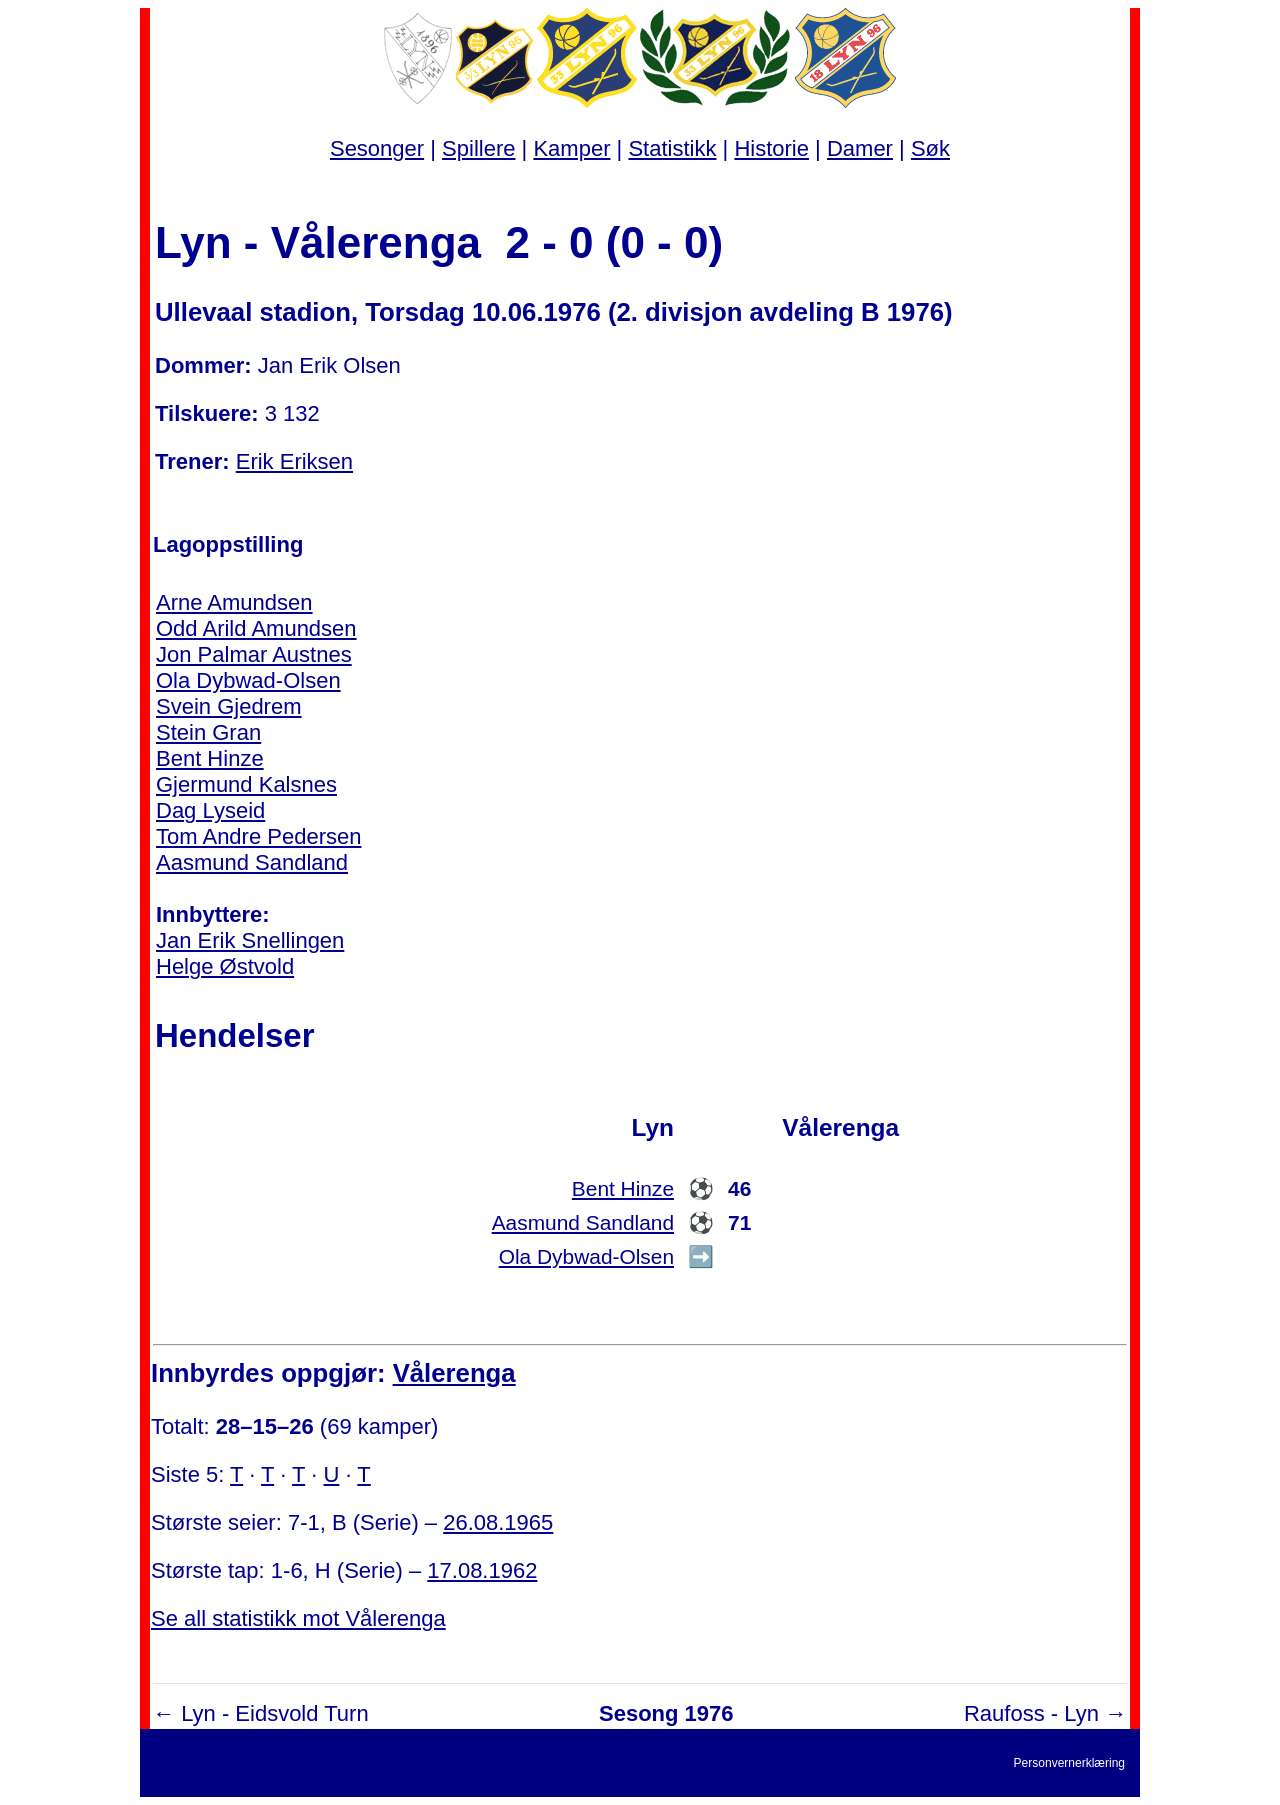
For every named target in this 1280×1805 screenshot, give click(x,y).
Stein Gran (208, 732)
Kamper (571, 148)
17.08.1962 (482, 1570)
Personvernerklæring (1069, 1763)
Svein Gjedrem (229, 706)
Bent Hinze (210, 758)
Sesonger (377, 148)
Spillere (478, 148)
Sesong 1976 (666, 1713)
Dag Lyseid (210, 810)
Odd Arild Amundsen (256, 628)
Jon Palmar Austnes (254, 654)
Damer (860, 148)
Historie (771, 148)
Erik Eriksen (294, 461)
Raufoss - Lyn (1031, 1713)
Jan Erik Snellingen (250, 940)
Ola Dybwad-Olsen (248, 680)
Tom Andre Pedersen (258, 836)
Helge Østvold (225, 966)
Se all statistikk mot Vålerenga (298, 1618)
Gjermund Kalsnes (246, 784)
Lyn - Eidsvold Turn (275, 1713)
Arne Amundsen (234, 602)
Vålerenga (454, 1373)
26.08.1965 (498, 1522)
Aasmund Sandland (252, 862)
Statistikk (672, 148)
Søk (930, 148)
